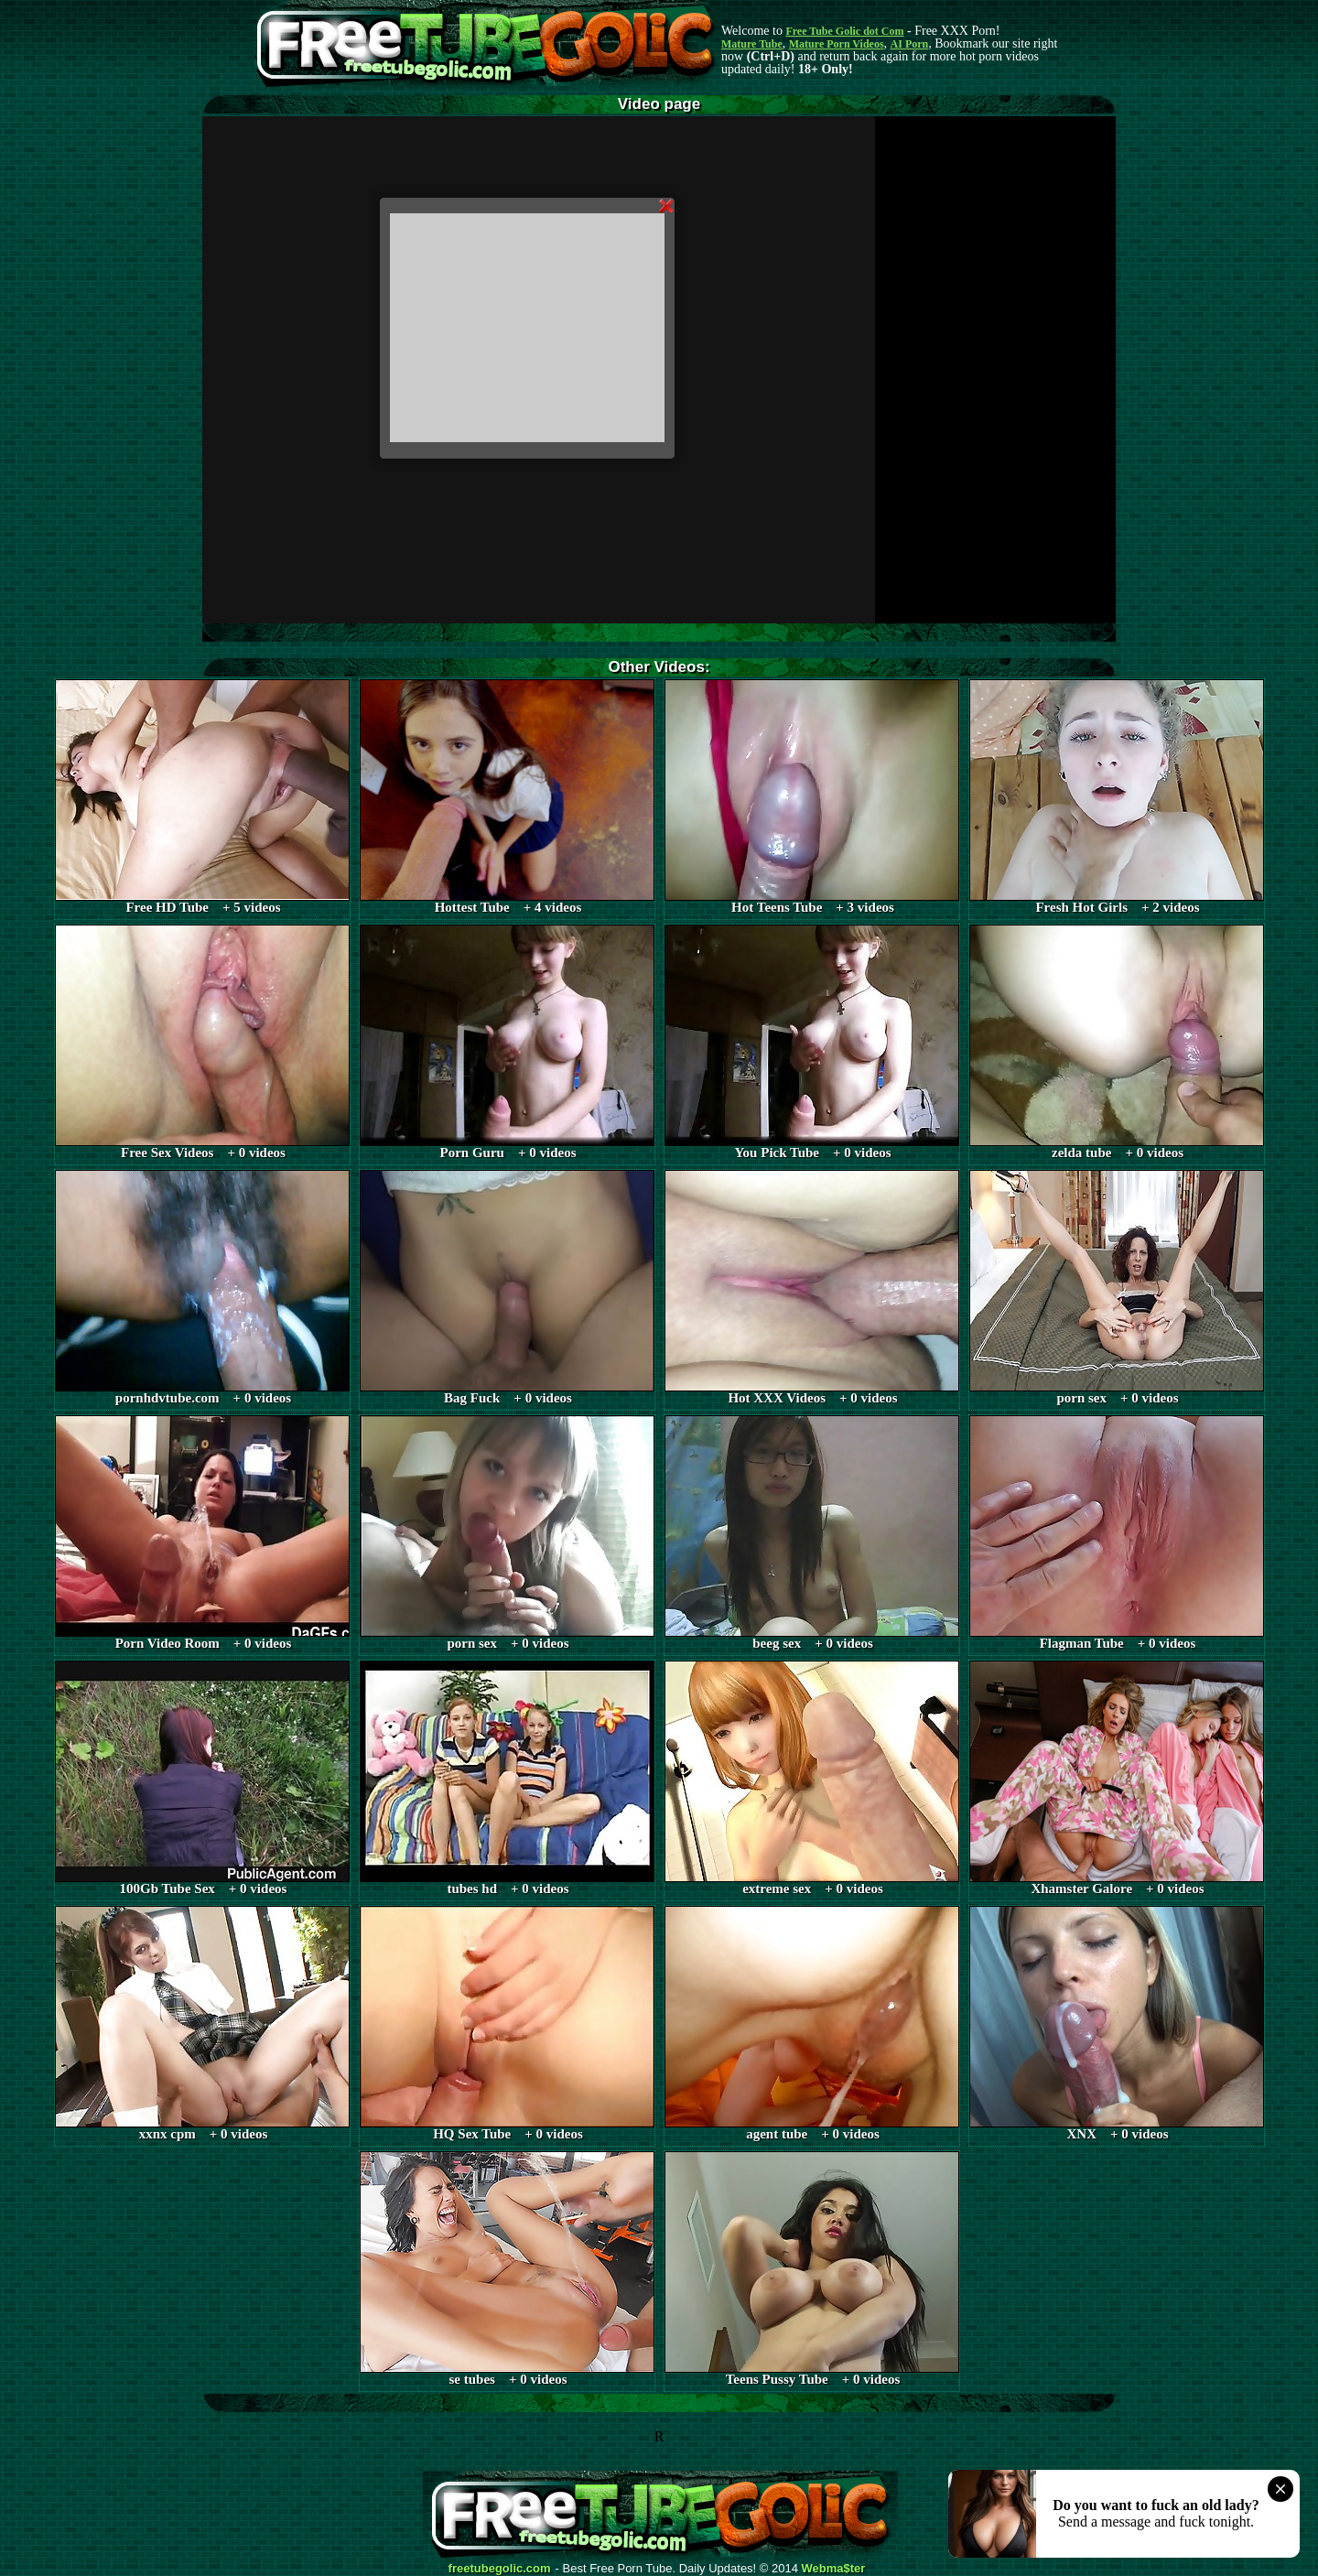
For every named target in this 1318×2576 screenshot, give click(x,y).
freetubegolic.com (499, 2568)
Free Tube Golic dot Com (844, 31)
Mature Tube (752, 44)
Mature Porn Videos (836, 44)
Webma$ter (834, 2568)
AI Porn (910, 44)
